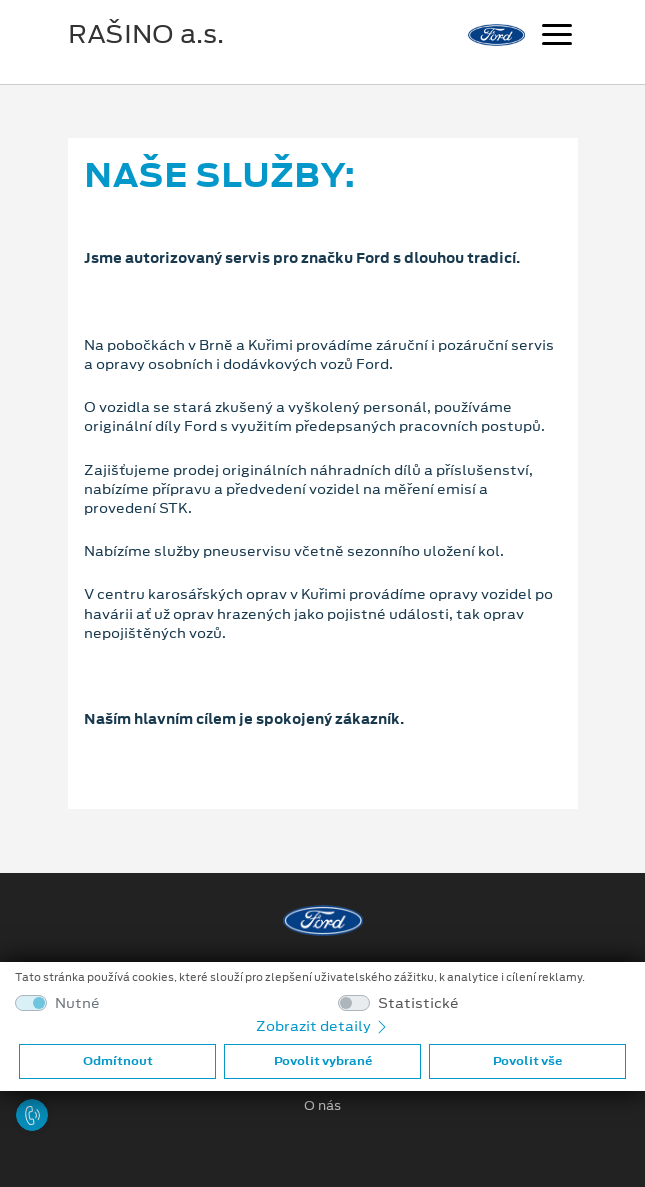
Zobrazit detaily (323, 1026)
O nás (322, 1106)
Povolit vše (527, 1061)
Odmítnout (118, 1061)
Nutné (77, 1003)
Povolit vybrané (323, 1061)
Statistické (418, 1003)
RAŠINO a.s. (146, 34)
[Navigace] (557, 37)
